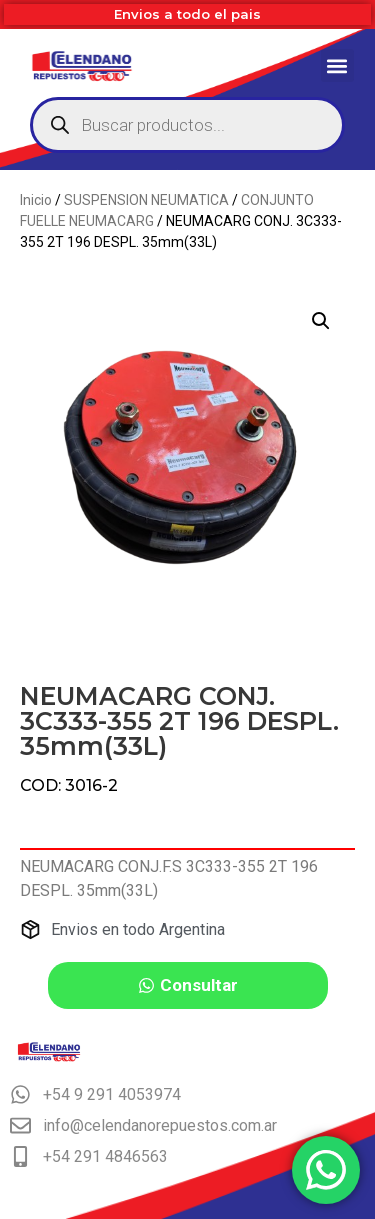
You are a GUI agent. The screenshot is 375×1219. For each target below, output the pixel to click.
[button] (337, 65)
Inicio (36, 200)
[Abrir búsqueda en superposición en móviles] (187, 125)
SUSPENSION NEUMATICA (146, 200)
